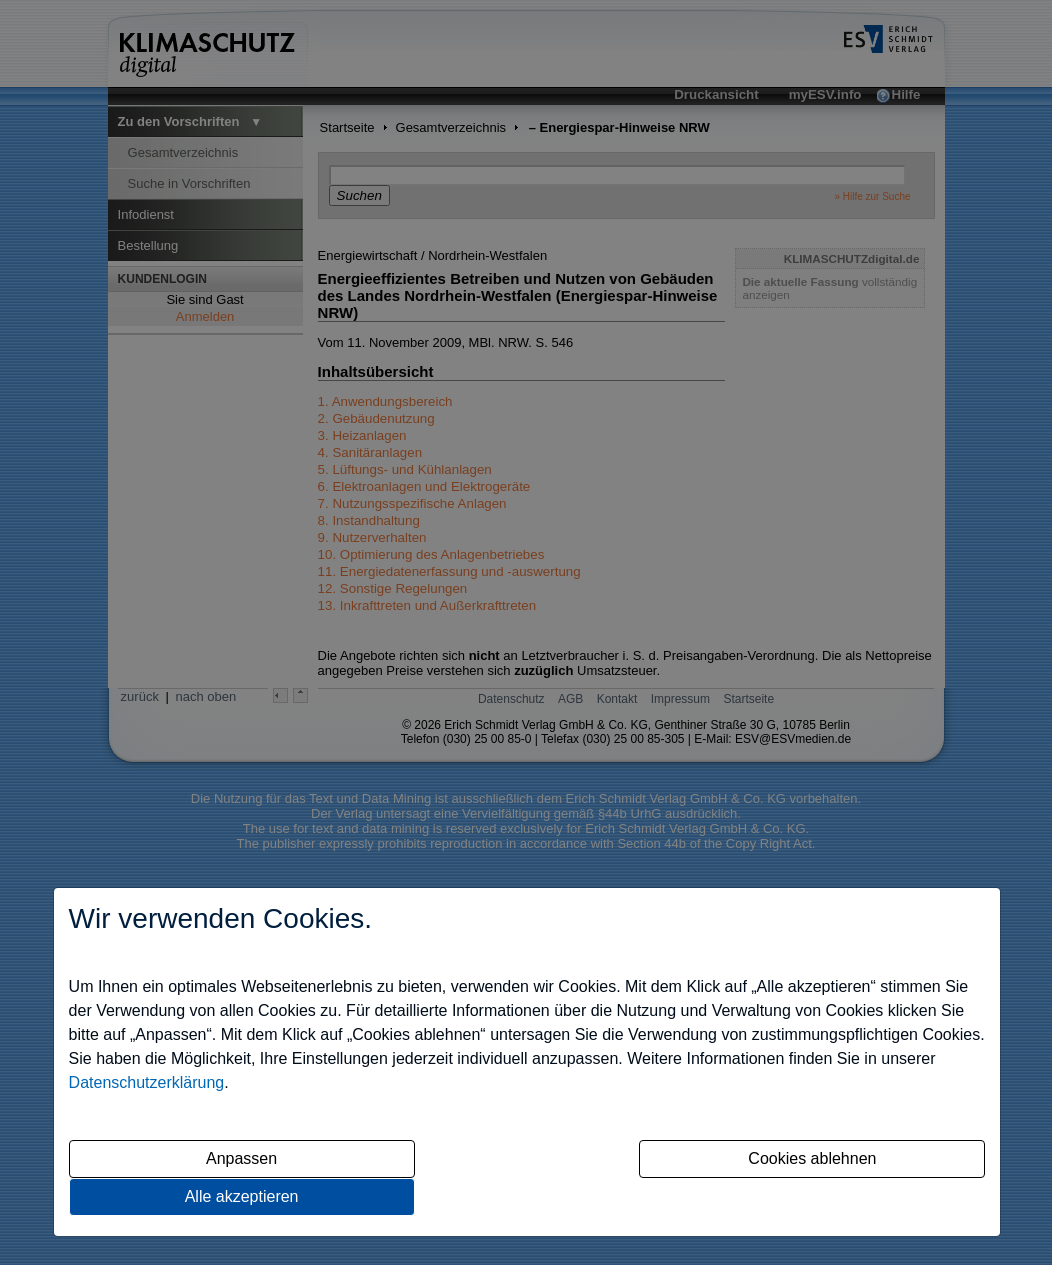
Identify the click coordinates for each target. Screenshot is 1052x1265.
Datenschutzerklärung (147, 1082)
